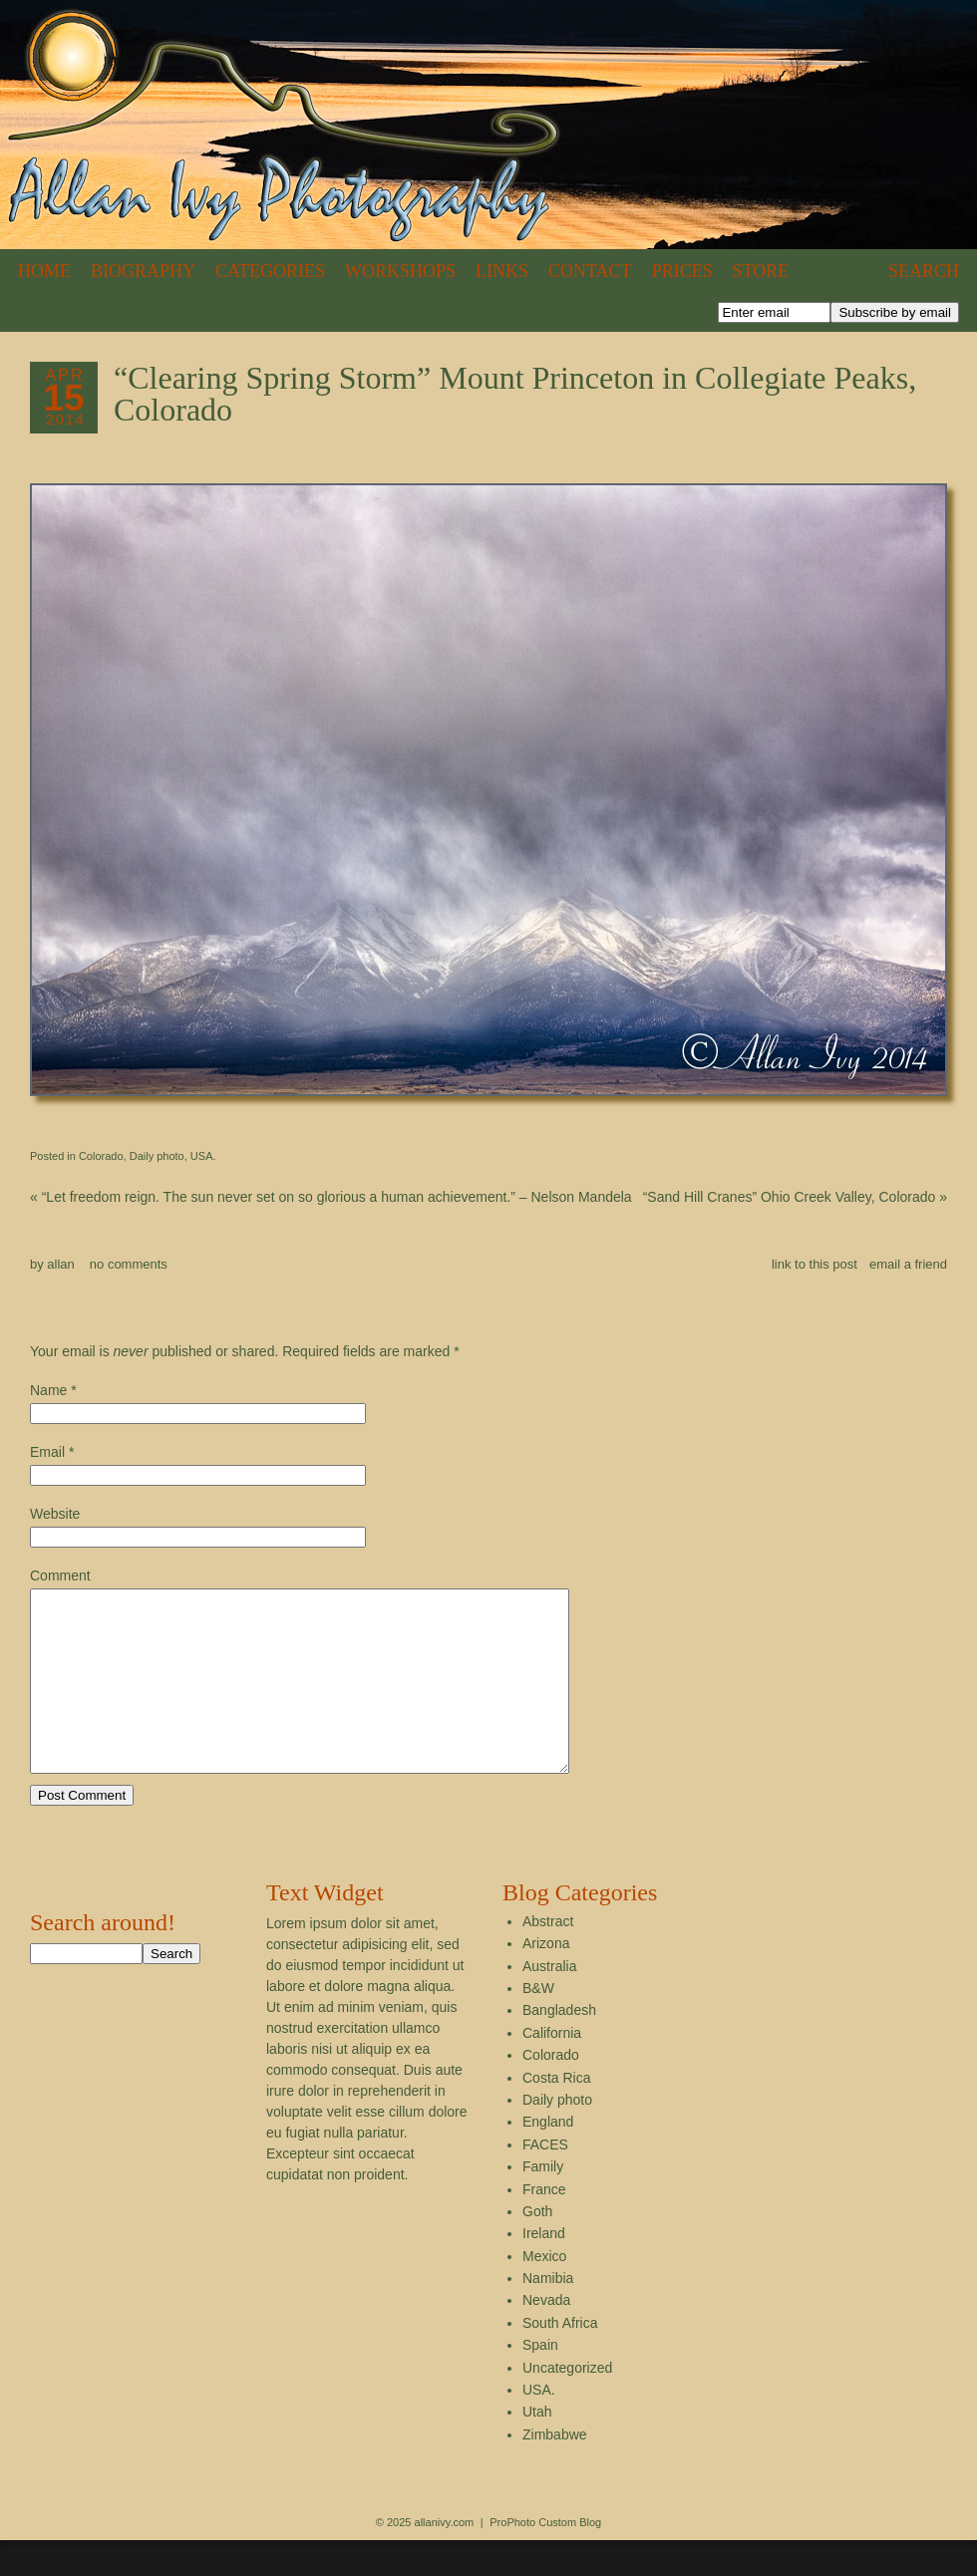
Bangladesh (559, 2046)
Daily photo (157, 1156)
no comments (128, 1264)
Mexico (544, 2292)
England (547, 2157)
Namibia (547, 2314)
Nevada (546, 2336)
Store (761, 271)
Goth (537, 2247)
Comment (60, 1575)
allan (60, 1264)
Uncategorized (567, 2404)
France (544, 2225)
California (551, 2069)
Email (47, 1452)
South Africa (560, 2359)
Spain (540, 2381)
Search (923, 271)
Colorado (101, 1156)
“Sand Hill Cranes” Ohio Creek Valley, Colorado (795, 1197)
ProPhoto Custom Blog (545, 2558)
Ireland (543, 2269)
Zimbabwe (554, 2470)
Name (48, 1390)
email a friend (908, 1264)
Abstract (547, 1957)
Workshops (400, 271)
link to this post (814, 1264)
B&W (538, 2024)
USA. (203, 1156)
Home (44, 271)
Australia (549, 2002)
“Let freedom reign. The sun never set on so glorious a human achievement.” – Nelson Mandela (331, 1197)
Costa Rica (556, 2114)
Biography (143, 271)
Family (542, 2202)
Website (55, 1514)
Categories (270, 271)
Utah (537, 2447)
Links (502, 271)
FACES (545, 2180)
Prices (682, 271)
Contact (590, 271)
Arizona (545, 1979)
